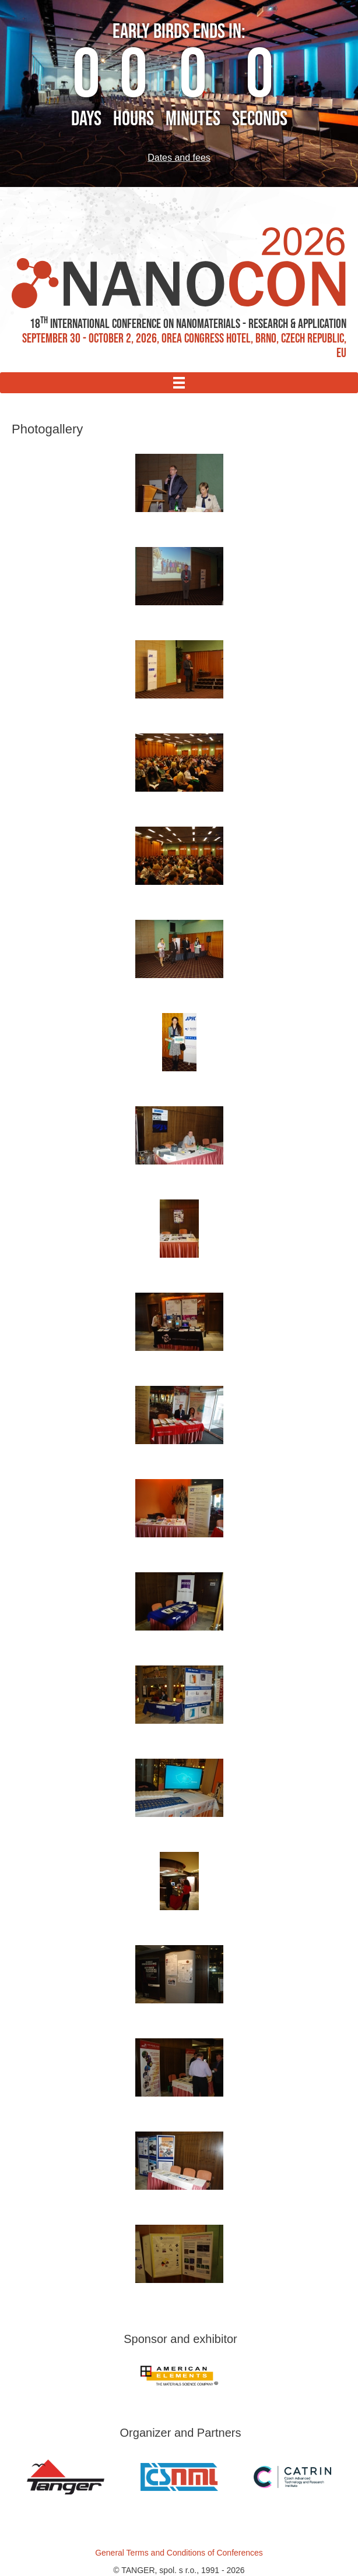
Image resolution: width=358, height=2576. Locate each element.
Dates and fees (179, 158)
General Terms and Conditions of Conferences (179, 2552)
